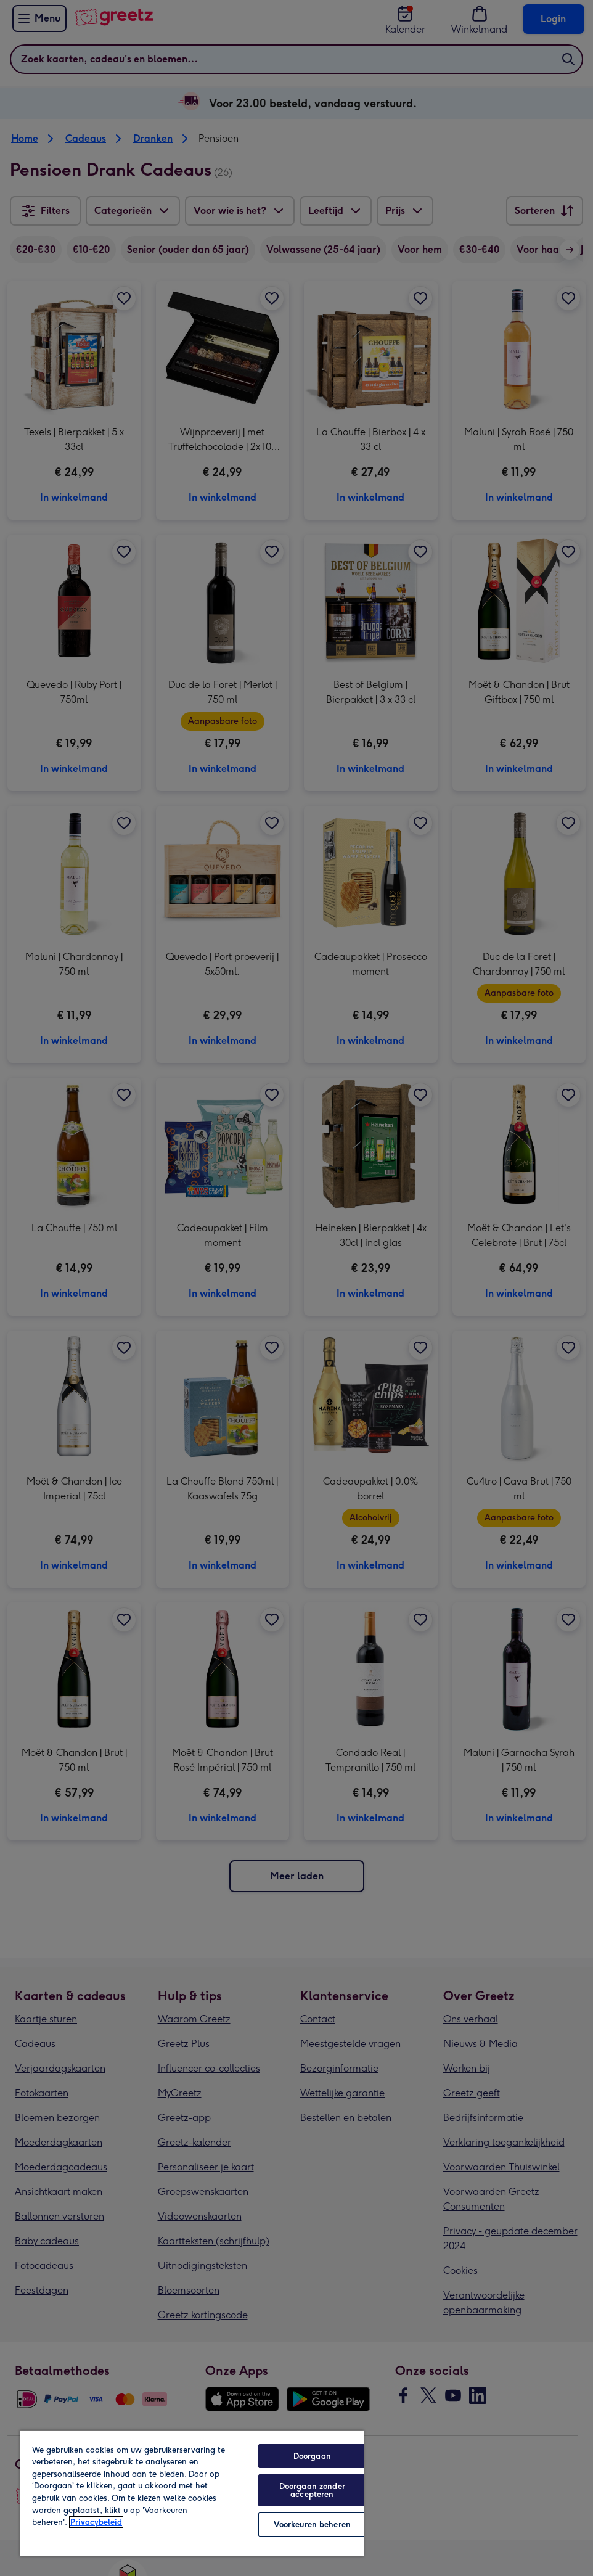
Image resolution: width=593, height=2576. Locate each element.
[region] (192, 2493)
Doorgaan (312, 2456)
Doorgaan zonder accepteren (312, 2490)
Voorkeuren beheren (312, 2524)
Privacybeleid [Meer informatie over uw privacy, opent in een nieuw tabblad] (96, 2522)
